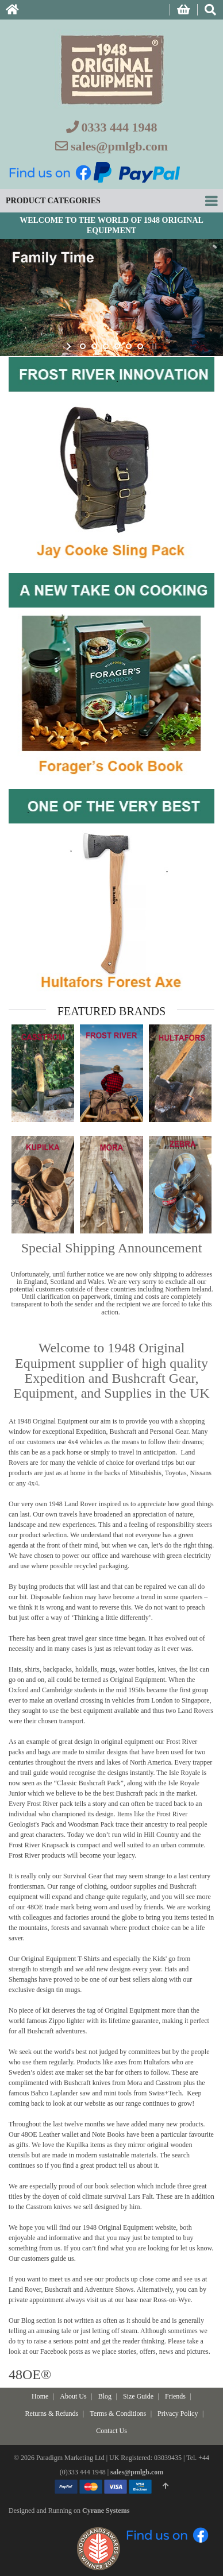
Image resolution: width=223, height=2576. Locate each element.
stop (153, 346)
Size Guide (138, 2396)
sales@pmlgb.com (119, 146)
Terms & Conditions (118, 2413)
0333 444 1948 (119, 127)
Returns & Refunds (52, 2413)
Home (40, 2396)
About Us (73, 2396)
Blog (104, 2396)
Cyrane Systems (105, 2511)
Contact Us (111, 2431)
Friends (175, 2396)
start (70, 346)
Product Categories (53, 200)
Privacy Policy (177, 2413)
